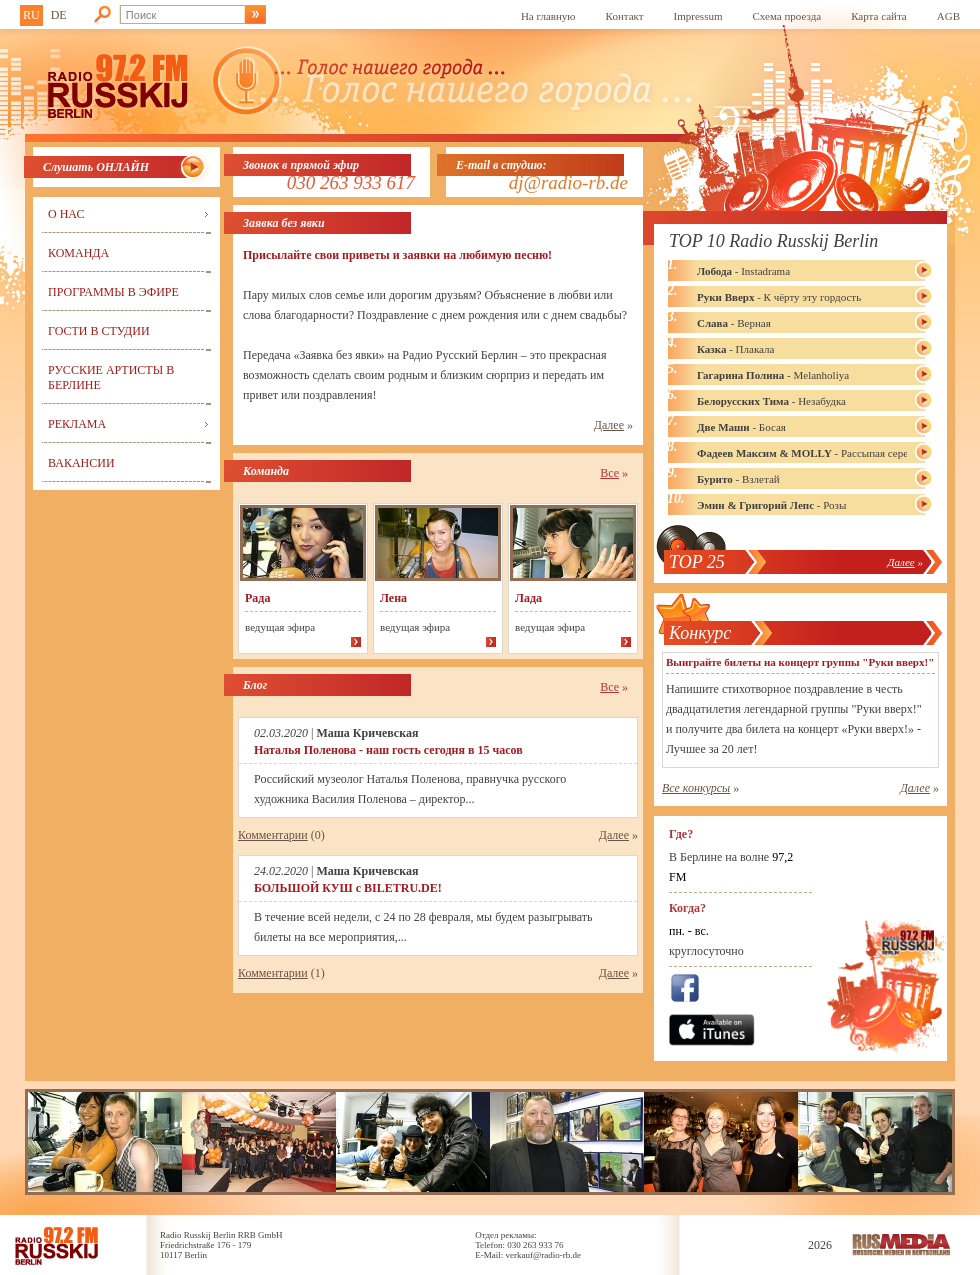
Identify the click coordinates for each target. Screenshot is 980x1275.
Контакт (625, 16)
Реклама (77, 424)
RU (31, 15)
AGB (948, 16)
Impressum (698, 16)
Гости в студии (99, 331)
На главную (548, 16)
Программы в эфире (113, 292)
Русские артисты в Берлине (111, 377)
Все (609, 473)
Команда (78, 253)
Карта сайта (879, 16)
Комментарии (273, 835)
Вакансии (81, 463)
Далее (609, 425)
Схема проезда (787, 16)
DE (59, 15)
